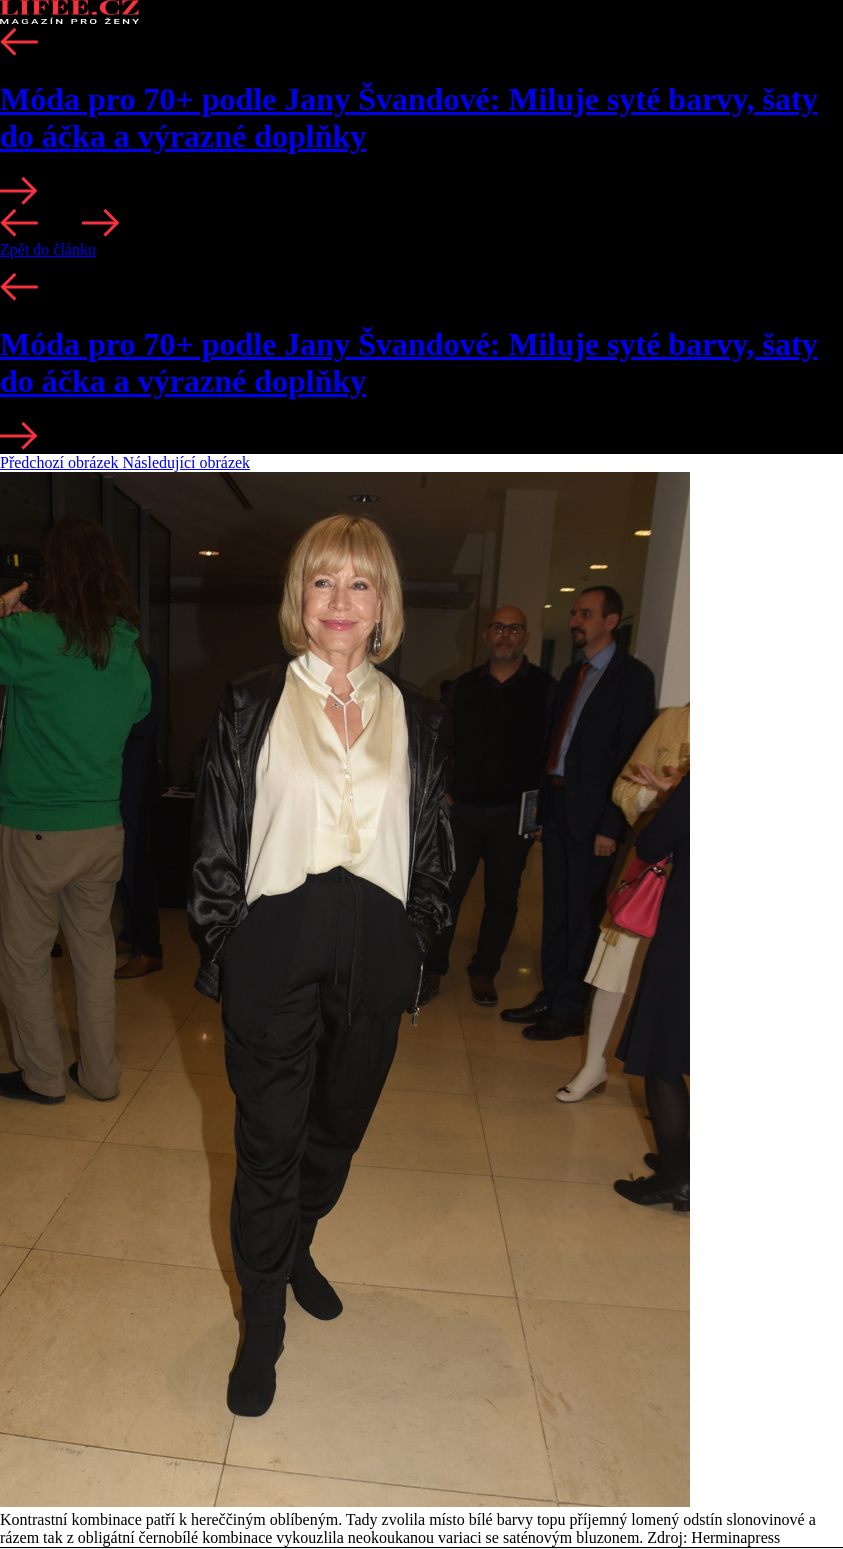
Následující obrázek (187, 462)
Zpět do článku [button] (48, 249)
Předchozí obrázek (61, 462)
